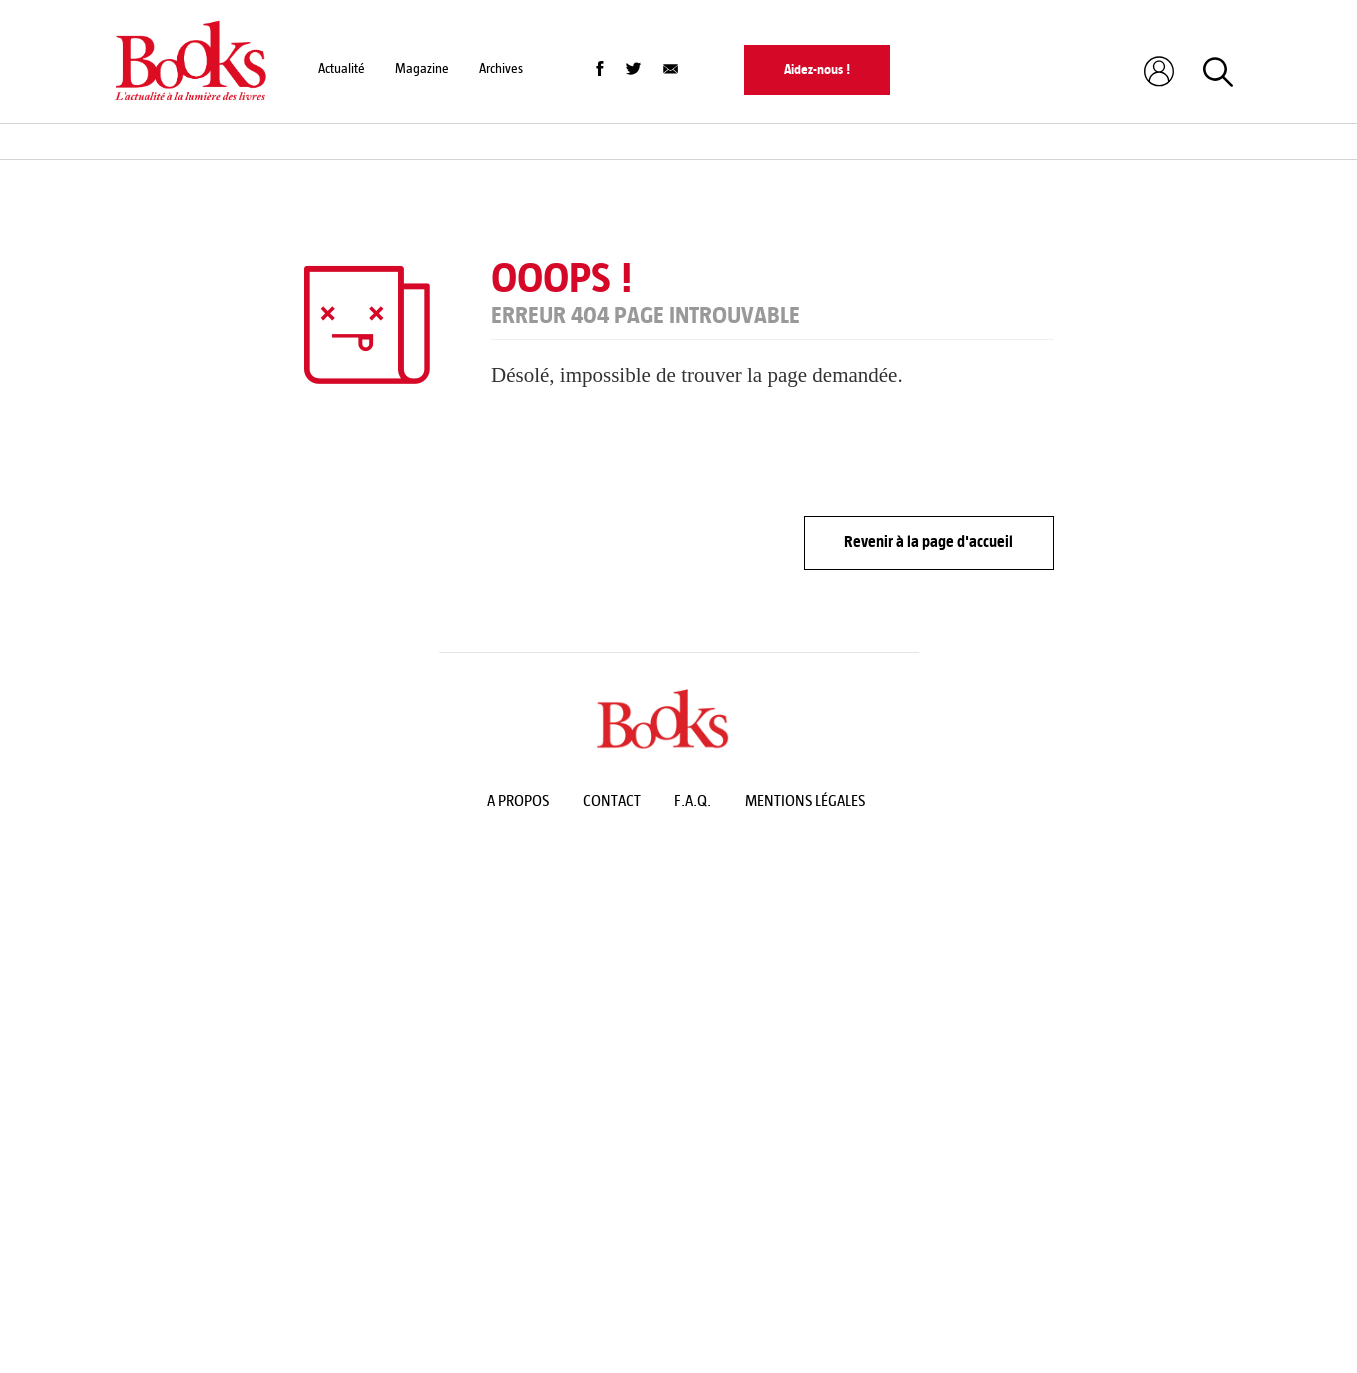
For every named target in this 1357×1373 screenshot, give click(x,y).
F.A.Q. (692, 800)
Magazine (422, 68)
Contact (612, 800)
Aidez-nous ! (817, 69)
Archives (501, 68)
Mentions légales (805, 800)
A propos (518, 800)
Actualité (341, 68)
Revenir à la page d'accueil (928, 541)
